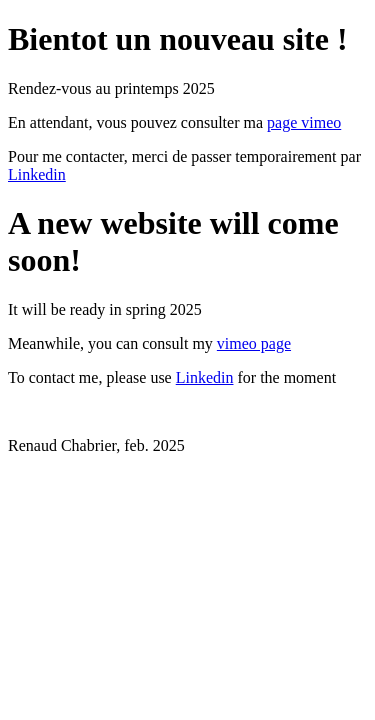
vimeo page (254, 343)
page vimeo (304, 122)
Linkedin (37, 174)
